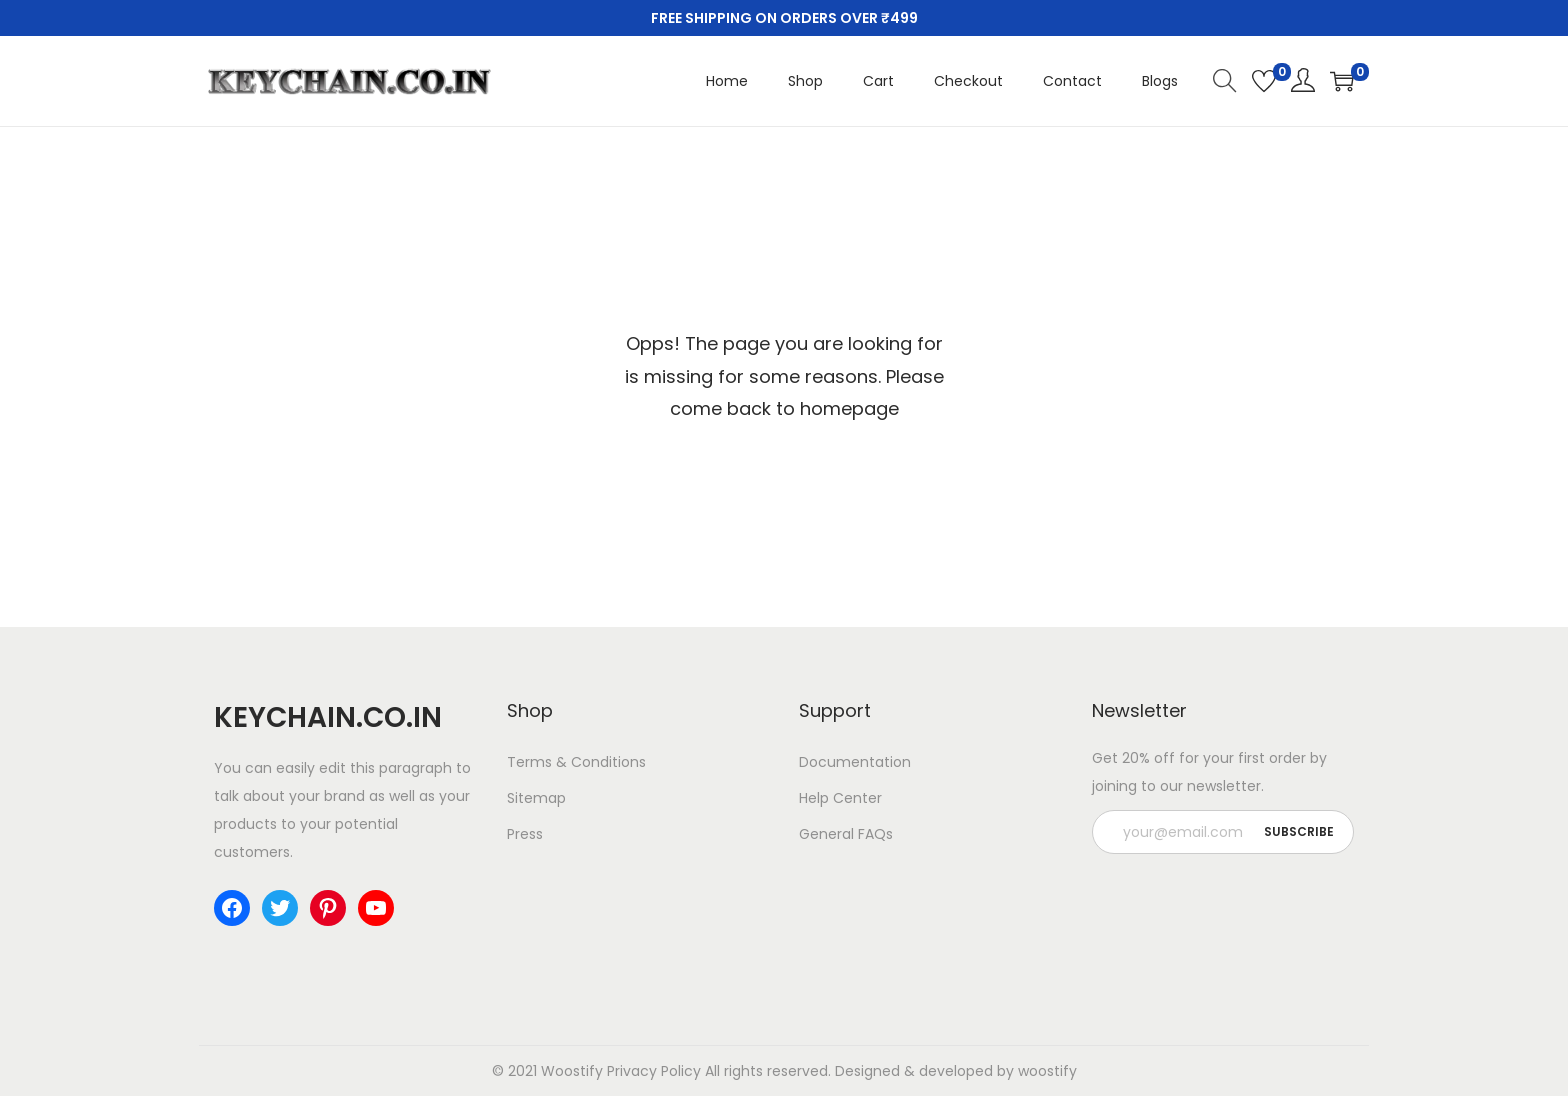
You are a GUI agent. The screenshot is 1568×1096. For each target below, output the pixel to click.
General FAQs (846, 834)
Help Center (840, 798)
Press (525, 834)
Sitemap (536, 798)
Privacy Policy (654, 1071)
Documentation (855, 762)
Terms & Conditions (576, 762)
